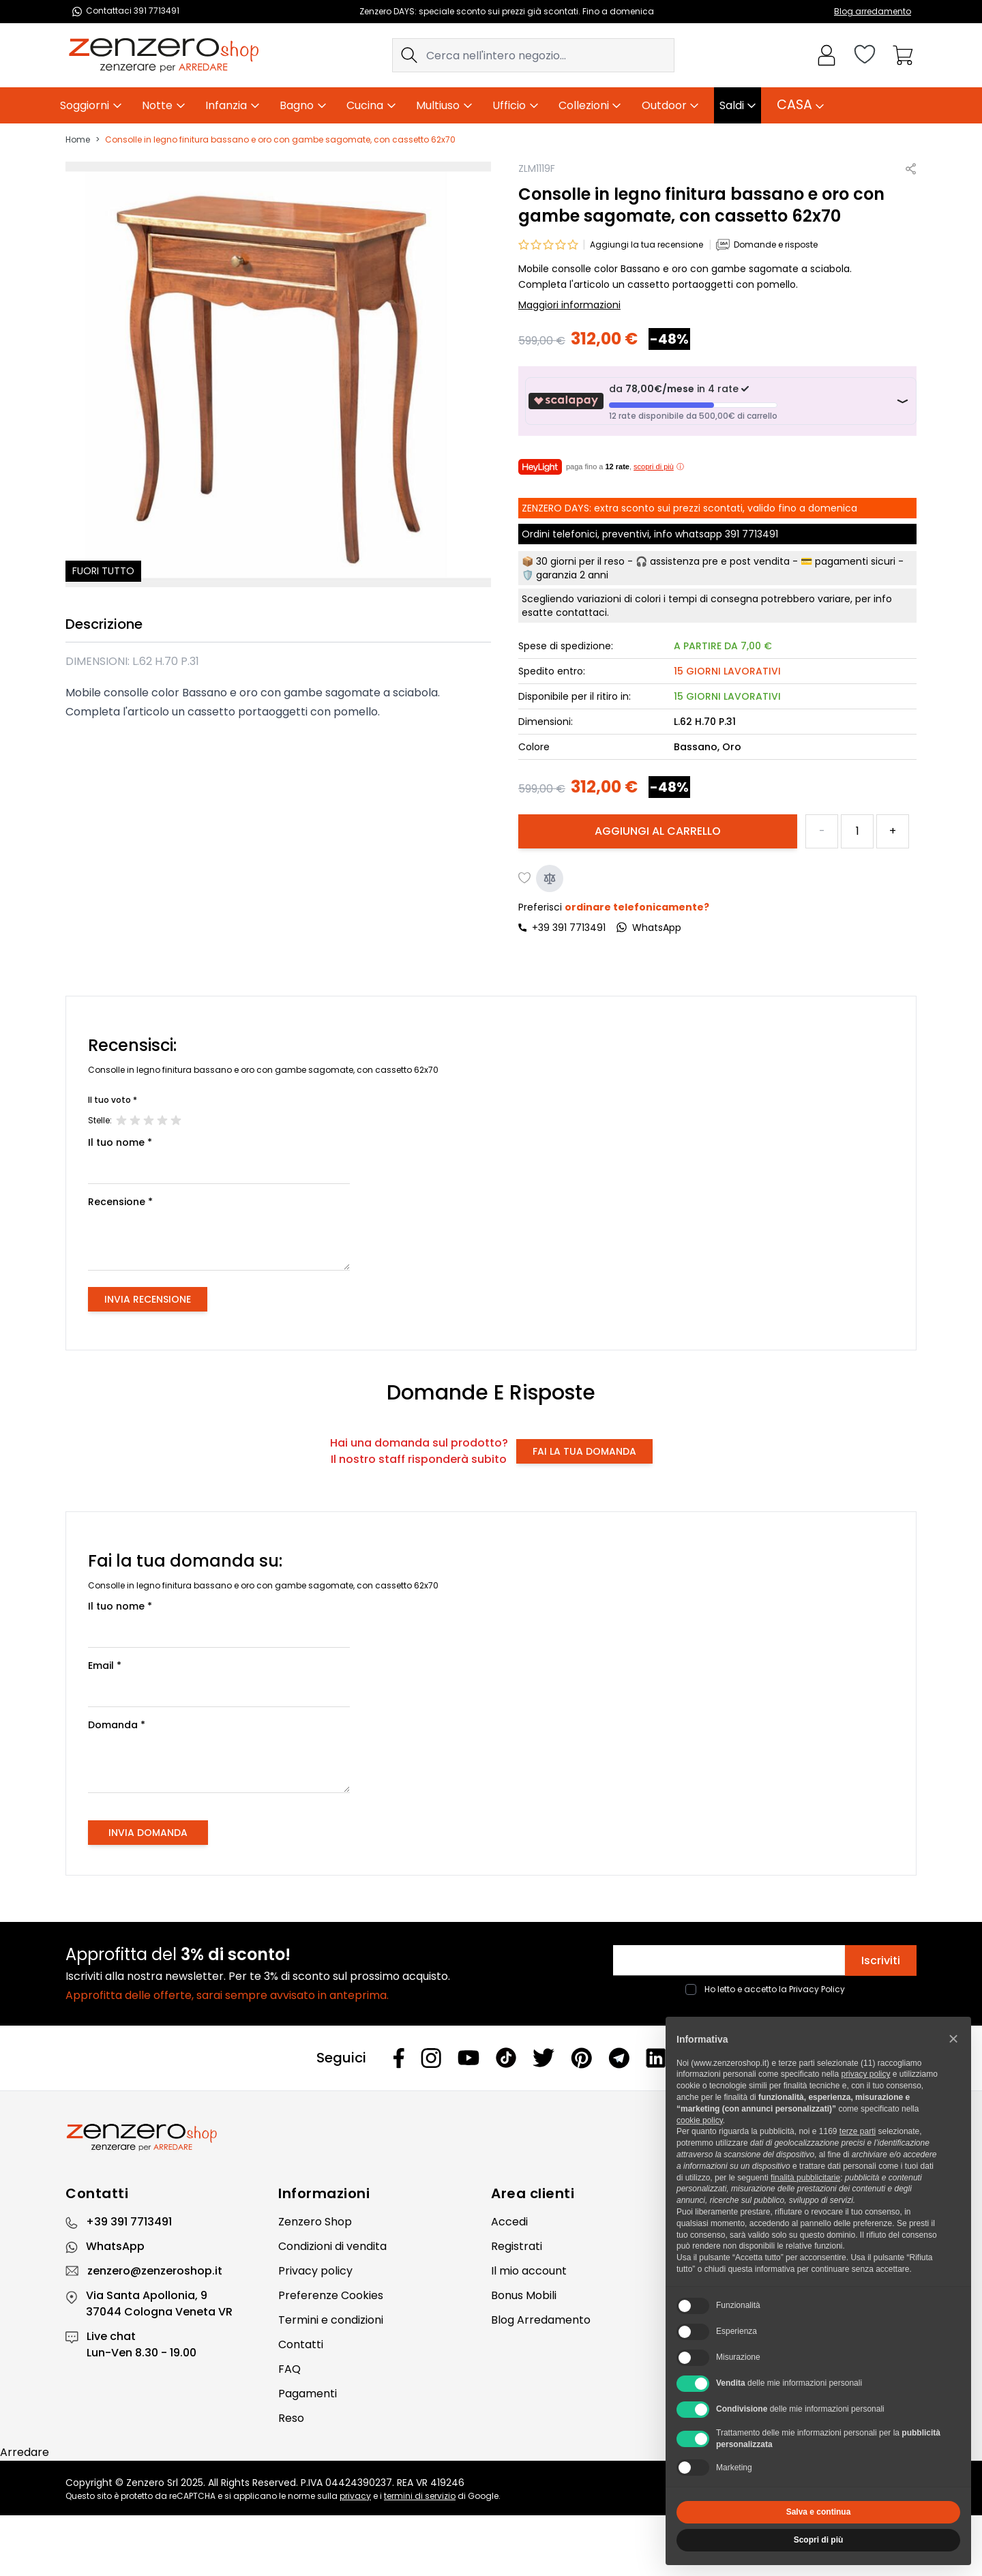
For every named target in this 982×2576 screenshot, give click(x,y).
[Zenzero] (491, 2137)
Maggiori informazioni (569, 305)
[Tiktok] (506, 2058)
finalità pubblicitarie (805, 2177)
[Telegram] (618, 2058)
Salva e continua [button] (818, 2512)
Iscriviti (880, 1960)
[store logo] (163, 55)
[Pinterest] (581, 2058)
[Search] (409, 55)
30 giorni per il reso (580, 561)
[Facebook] (398, 2058)
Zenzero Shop (315, 2222)
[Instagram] (431, 2058)
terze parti (857, 2131)
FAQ (289, 2369)
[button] (953, 2038)
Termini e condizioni (330, 2320)
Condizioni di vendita (332, 2246)
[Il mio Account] (826, 55)
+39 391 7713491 (569, 927)
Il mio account (529, 2271)
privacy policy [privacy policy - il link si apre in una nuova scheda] (865, 2074)
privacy (355, 2496)
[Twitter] (543, 2057)
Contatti (300, 2344)
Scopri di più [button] (819, 2540)
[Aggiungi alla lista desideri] (525, 878)
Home (77, 139)
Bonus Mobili (523, 2295)
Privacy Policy (817, 1989)
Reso (291, 2418)
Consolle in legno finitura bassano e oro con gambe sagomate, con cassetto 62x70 (280, 139)
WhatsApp (115, 2246)
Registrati (516, 2246)
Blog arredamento (872, 11)
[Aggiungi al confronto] (549, 878)
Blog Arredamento (541, 2320)
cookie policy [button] (699, 2120)
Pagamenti (307, 2393)
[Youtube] (468, 2057)
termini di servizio (420, 2496)
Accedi (509, 2222)
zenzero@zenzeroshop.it (154, 2271)
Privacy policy (315, 2271)
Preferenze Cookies (330, 2295)
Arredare (24, 2452)
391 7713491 (751, 534)
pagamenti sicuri (855, 561)
